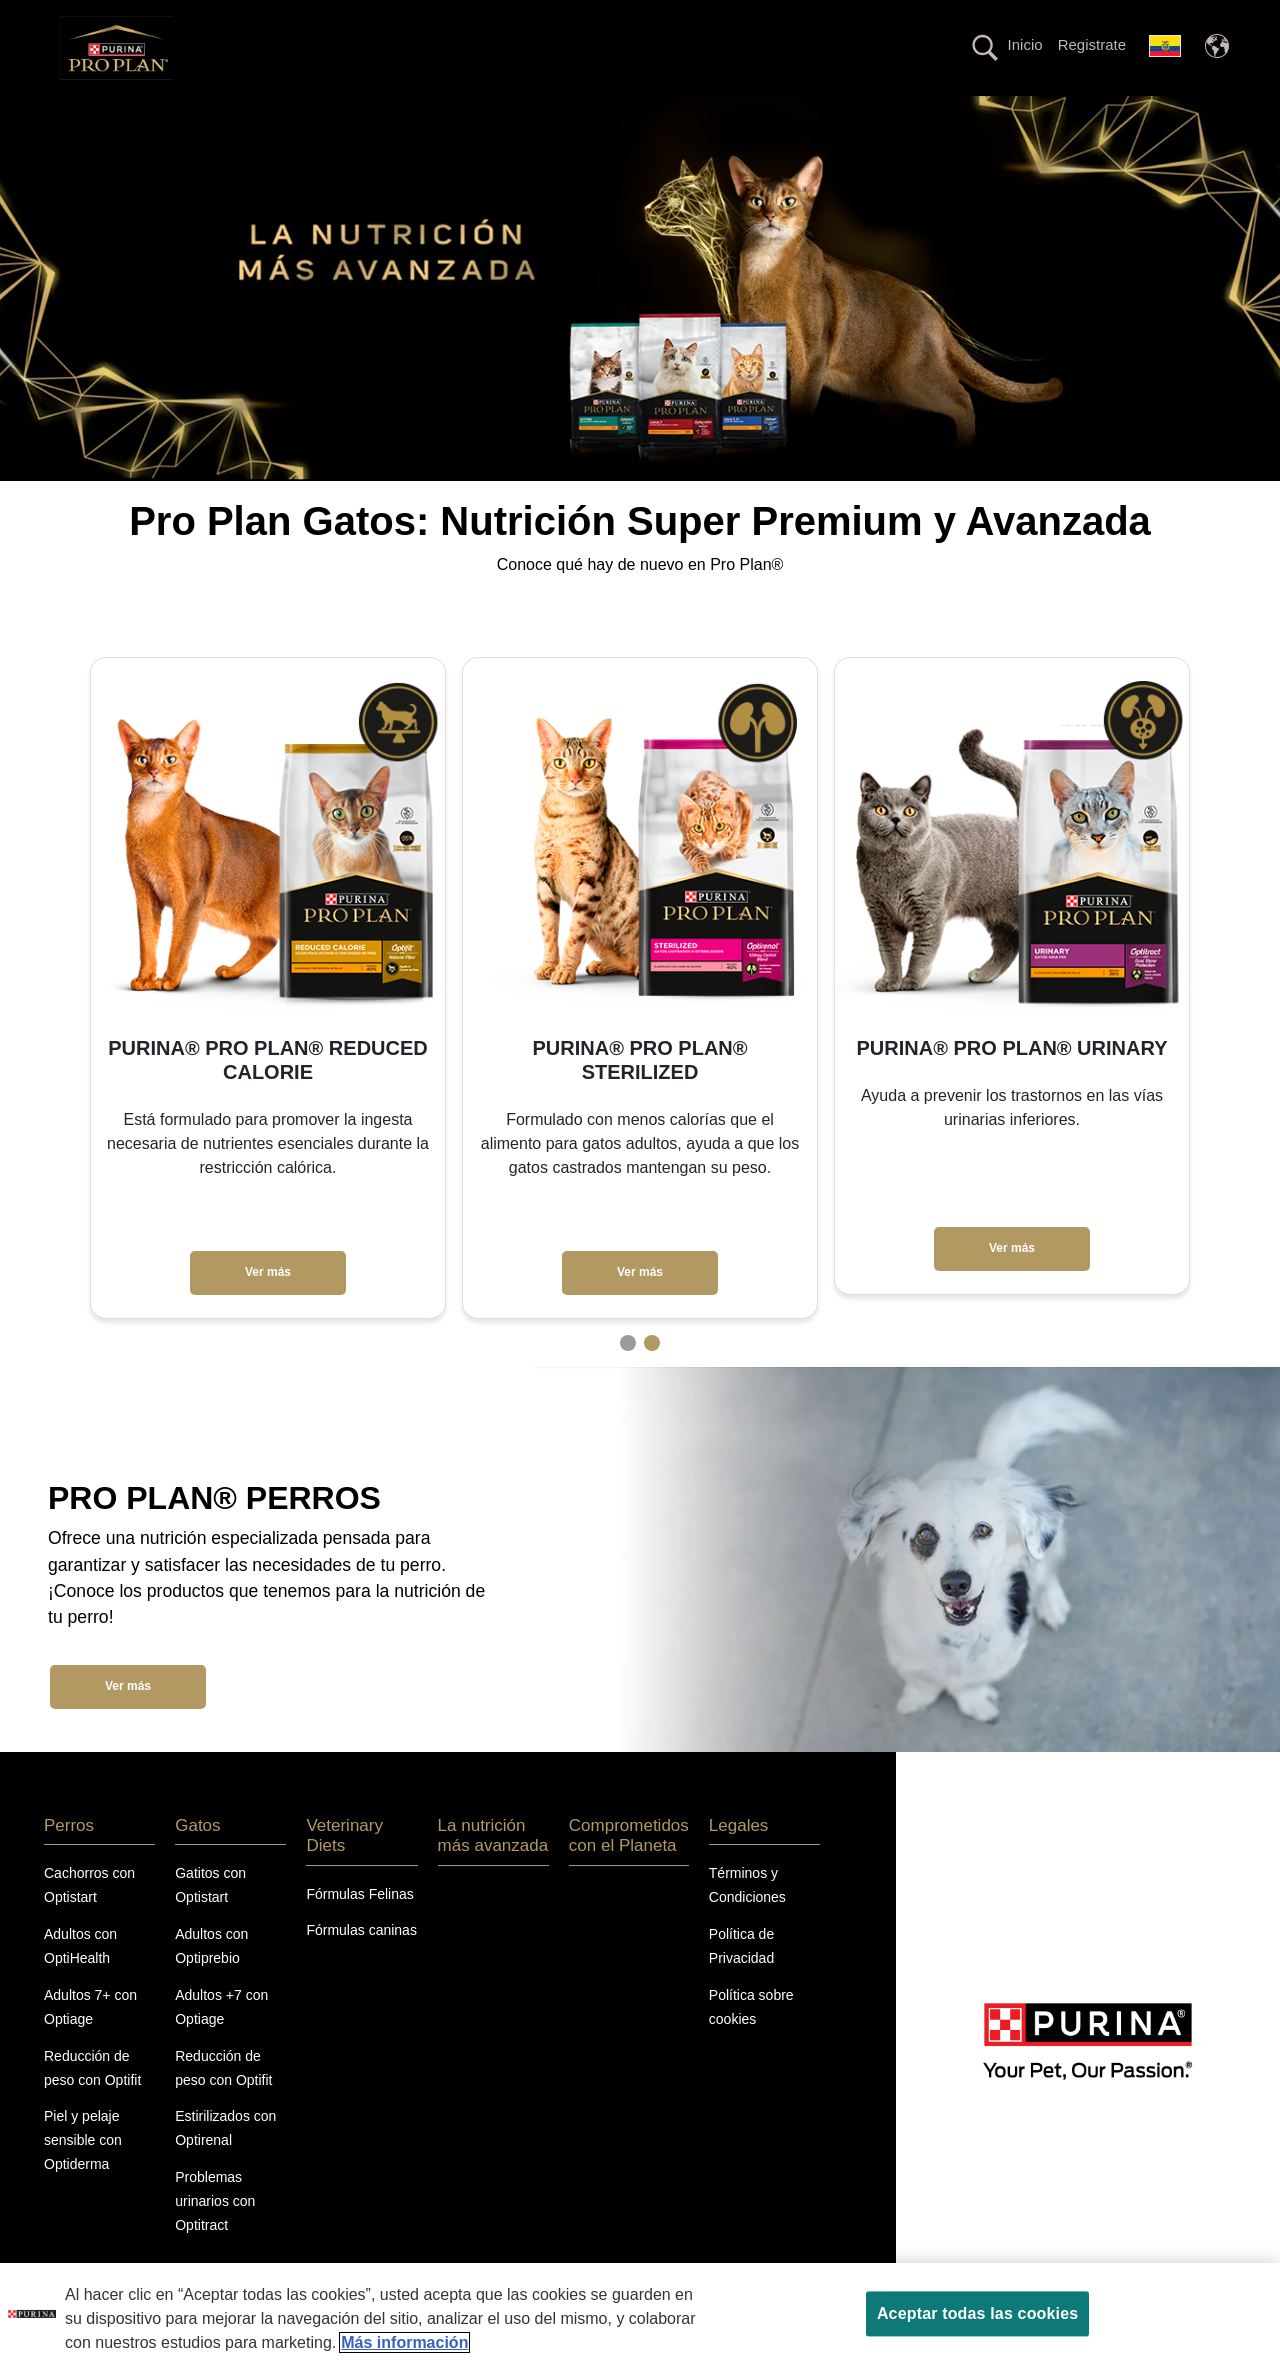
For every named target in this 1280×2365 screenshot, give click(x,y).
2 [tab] (652, 1378)
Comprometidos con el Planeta (629, 1870)
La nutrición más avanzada (673, 113)
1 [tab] (628, 1378)
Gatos (393, 113)
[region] (640, 2314)
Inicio (1025, 44)
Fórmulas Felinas (359, 1929)
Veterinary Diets (501, 113)
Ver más (268, 1308)
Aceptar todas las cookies (977, 2313)
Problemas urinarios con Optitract (215, 2237)
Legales (739, 1860)
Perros (314, 113)
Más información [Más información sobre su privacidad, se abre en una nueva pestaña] (404, 2342)
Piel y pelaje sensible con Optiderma (83, 2176)
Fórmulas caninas (361, 1966)
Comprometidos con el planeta (891, 113)
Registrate (1092, 44)
